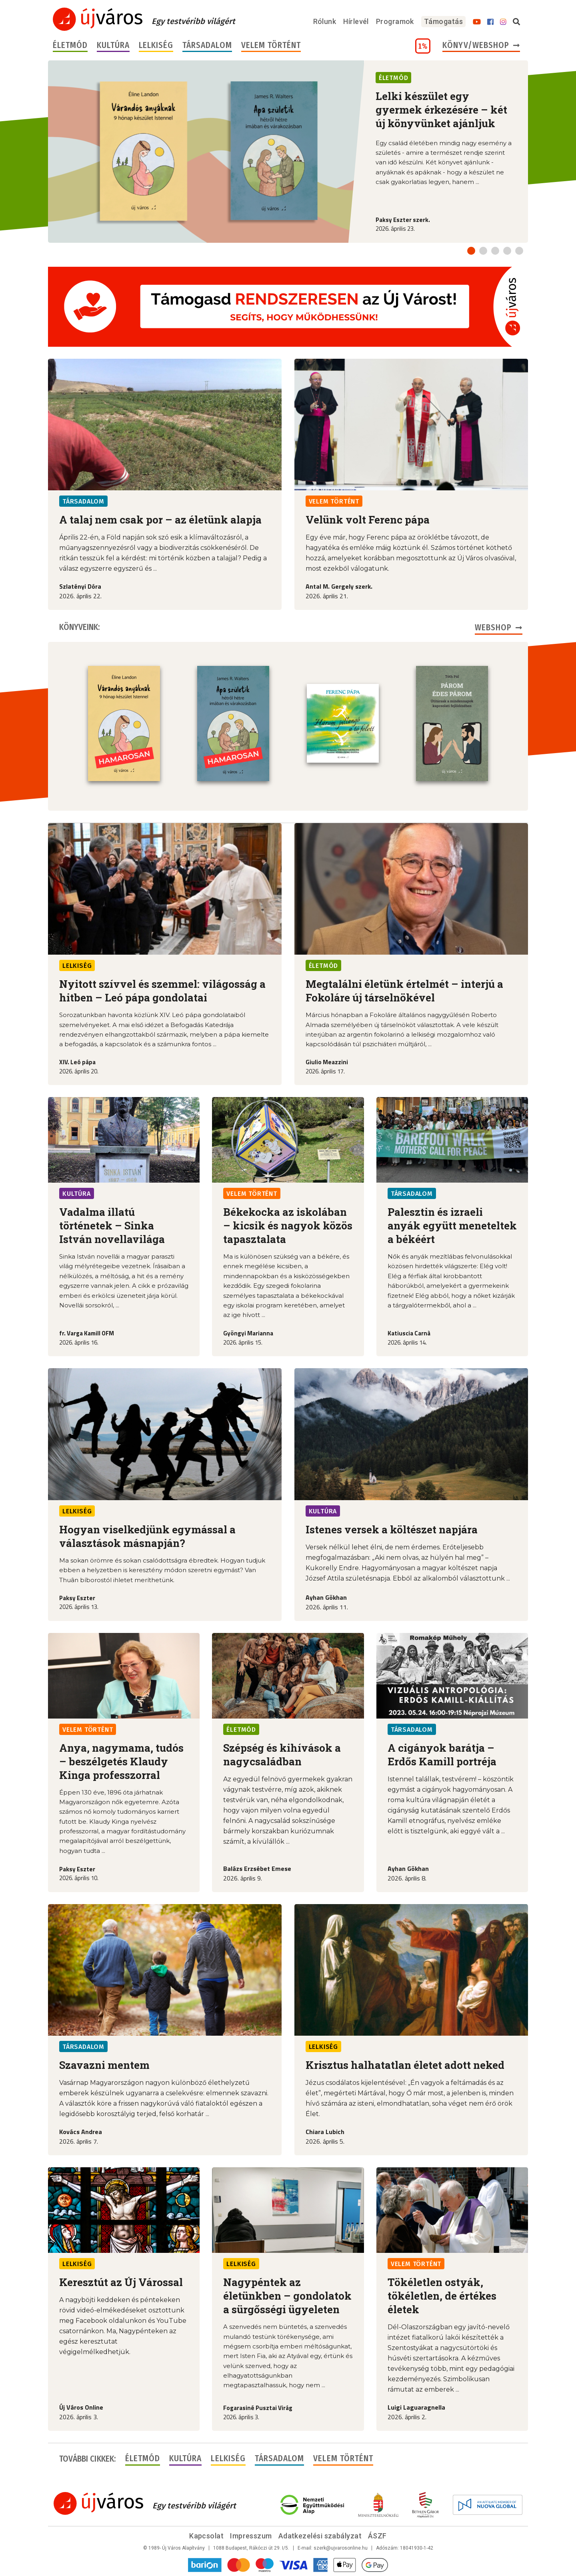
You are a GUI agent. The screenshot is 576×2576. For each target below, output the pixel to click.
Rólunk (324, 21)
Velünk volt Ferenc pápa (368, 519)
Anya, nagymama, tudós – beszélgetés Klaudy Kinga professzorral (121, 1761)
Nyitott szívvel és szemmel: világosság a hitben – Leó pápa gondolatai (162, 990)
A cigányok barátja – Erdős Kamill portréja (442, 1754)
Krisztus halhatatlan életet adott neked (405, 2065)
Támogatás (443, 21)
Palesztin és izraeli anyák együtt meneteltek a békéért (452, 1225)
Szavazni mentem (104, 2065)
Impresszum (251, 2536)
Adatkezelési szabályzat (320, 2536)
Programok (395, 21)
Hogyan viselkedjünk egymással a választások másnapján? (147, 1536)
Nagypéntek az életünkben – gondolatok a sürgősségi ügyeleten (287, 2295)
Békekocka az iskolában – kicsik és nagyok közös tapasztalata (287, 1225)
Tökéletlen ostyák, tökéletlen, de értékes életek (442, 2295)
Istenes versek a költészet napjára (392, 1529)
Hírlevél (356, 21)
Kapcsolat (206, 2536)
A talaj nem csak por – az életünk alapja (160, 519)
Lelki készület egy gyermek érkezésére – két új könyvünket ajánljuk (441, 109)
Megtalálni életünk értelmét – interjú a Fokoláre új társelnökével (404, 990)
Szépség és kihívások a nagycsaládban (282, 1754)
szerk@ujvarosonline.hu (341, 2548)
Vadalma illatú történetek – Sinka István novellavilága (112, 1225)
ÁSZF (377, 2536)
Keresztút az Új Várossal (121, 2282)
